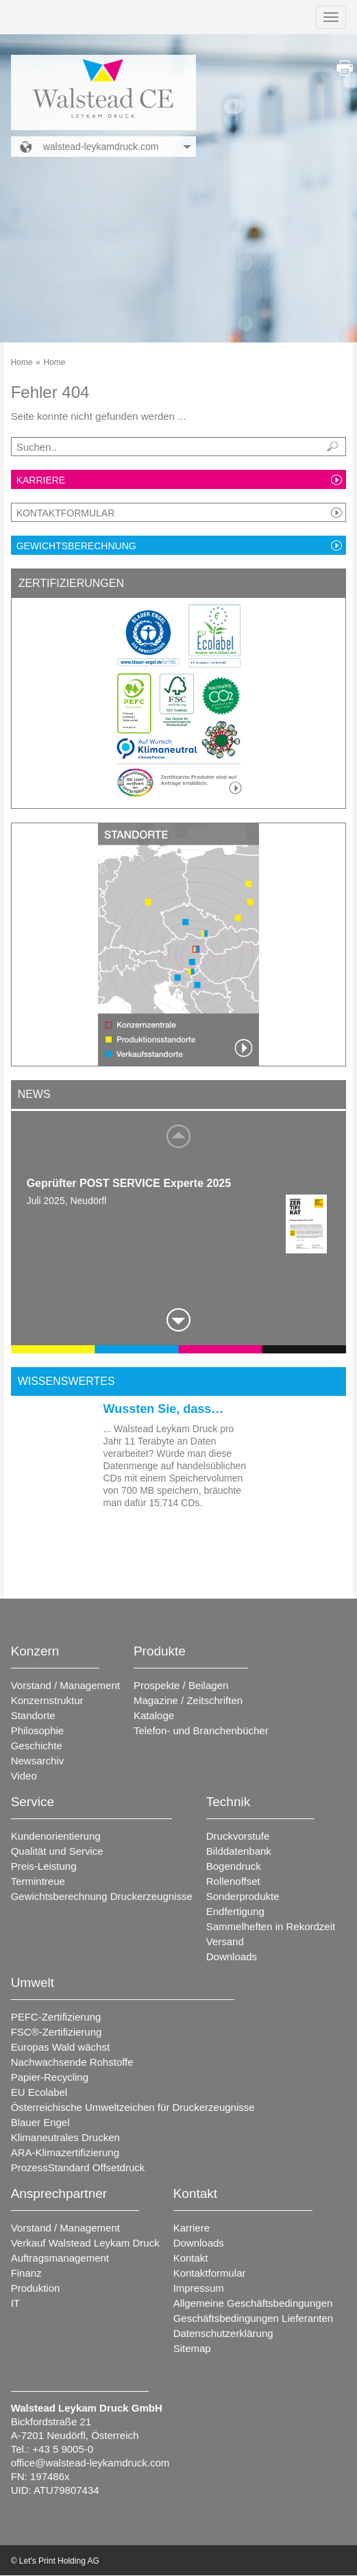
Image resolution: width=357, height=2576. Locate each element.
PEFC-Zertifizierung (56, 2017)
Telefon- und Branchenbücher (201, 1730)
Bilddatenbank (238, 1851)
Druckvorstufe (238, 1836)
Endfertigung (235, 1911)
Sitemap (192, 2348)
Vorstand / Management (65, 1685)
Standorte (33, 1715)
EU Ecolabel (39, 2092)
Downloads (231, 1956)
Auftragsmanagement (60, 2258)
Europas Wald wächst (60, 2047)
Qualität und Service (57, 1851)
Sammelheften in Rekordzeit (270, 1926)
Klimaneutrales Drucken (65, 2137)
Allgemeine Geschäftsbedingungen (253, 2303)
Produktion (35, 2288)
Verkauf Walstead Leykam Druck (85, 2243)
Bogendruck (233, 1866)
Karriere (41, 480)
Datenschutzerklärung (223, 2333)
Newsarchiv (37, 1760)
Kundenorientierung (56, 1836)
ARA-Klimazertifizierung (65, 2152)
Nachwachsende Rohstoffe (72, 2062)
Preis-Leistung (44, 1866)
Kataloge (154, 1715)
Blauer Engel (40, 2122)
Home (22, 362)
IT (15, 2303)
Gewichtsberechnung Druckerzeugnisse (102, 1896)
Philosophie (37, 1730)
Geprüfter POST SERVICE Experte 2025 (129, 1183)
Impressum (198, 2288)
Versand (225, 1941)
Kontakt (190, 2258)
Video (24, 1775)
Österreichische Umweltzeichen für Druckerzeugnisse (133, 2107)
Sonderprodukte (243, 1896)
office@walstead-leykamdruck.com (90, 2462)
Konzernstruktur (47, 1700)
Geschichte (36, 1745)
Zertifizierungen (71, 583)
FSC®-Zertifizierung (56, 2032)
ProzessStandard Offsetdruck (78, 2167)
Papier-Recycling (49, 2077)
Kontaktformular (65, 513)
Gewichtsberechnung (76, 545)
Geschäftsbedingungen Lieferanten (253, 2318)
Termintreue (38, 1881)
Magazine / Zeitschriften (188, 1700)
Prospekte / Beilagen (181, 1685)
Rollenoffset (233, 1881)
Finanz (26, 2273)
